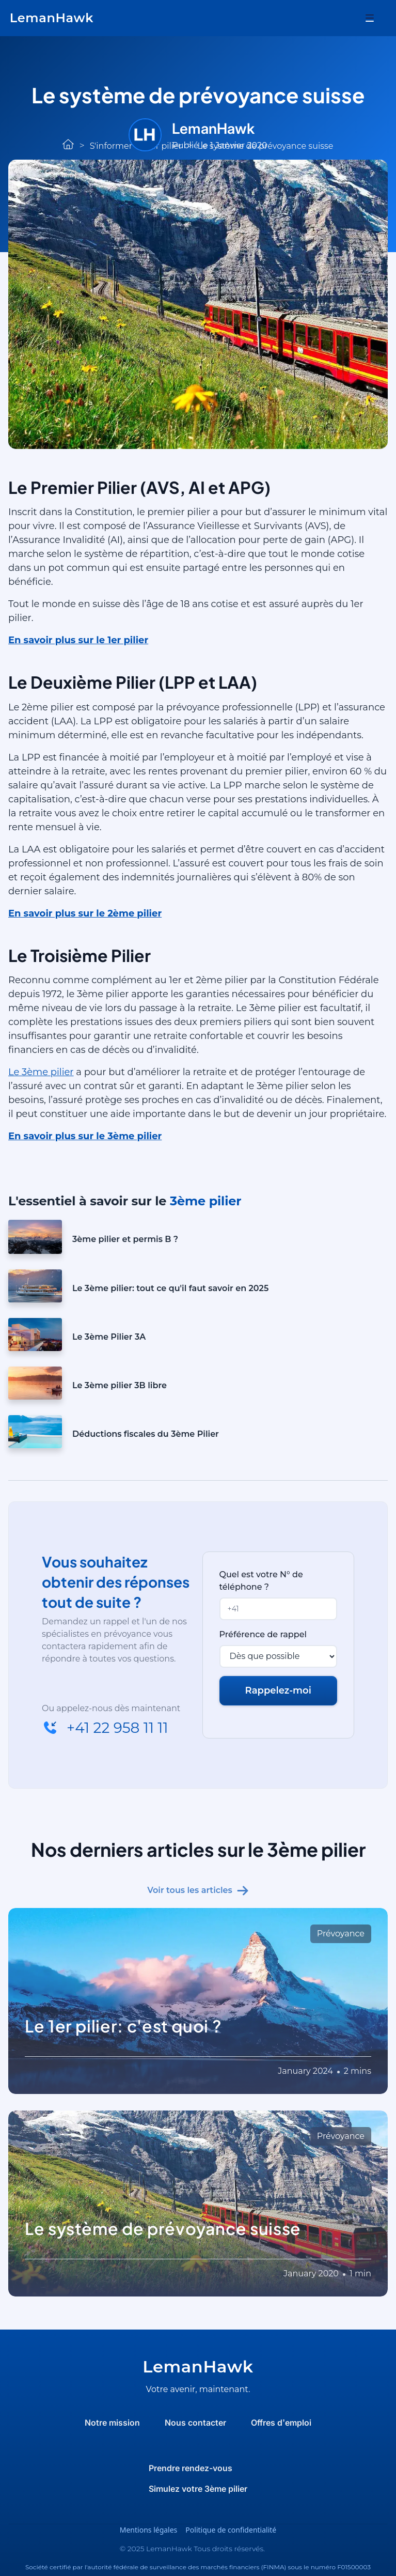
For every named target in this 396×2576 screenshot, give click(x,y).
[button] (369, 18)
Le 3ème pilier (41, 1072)
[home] (52, 18)
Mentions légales (149, 2530)
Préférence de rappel (263, 1634)
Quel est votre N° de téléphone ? (261, 1581)
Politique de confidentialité (230, 2530)
